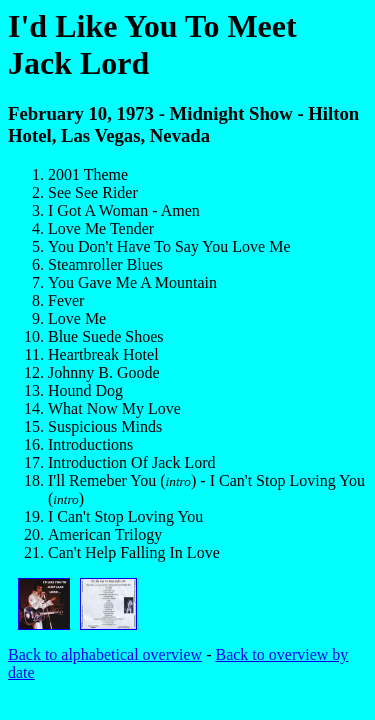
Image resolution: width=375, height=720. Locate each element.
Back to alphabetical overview (105, 654)
